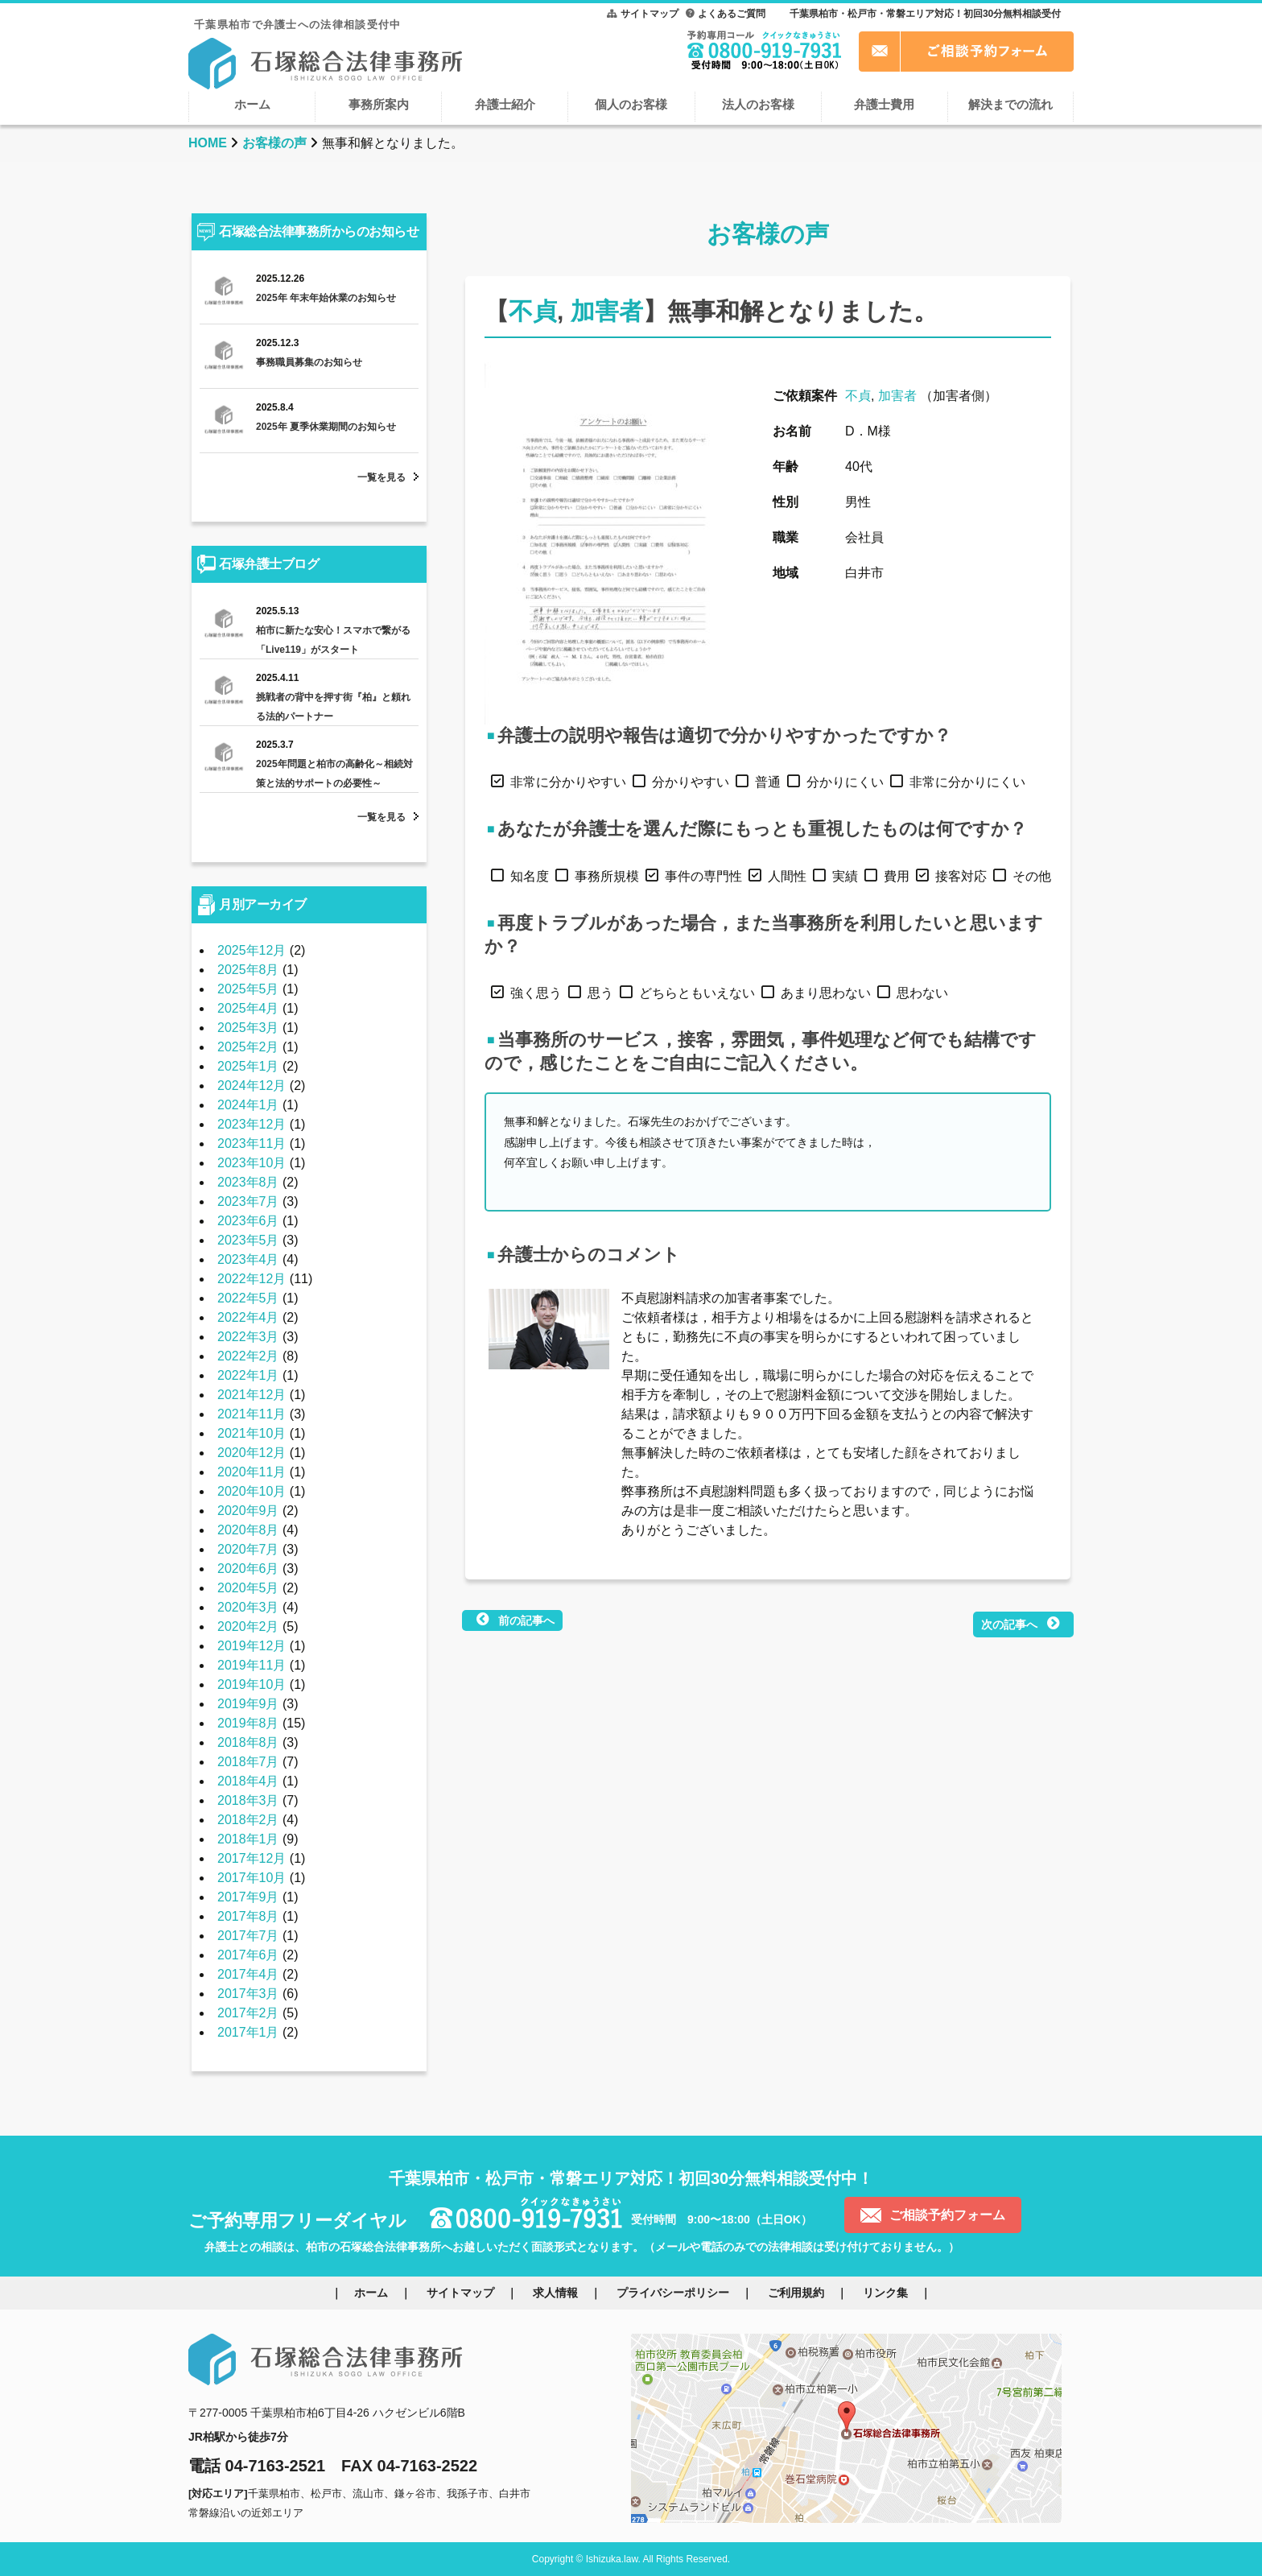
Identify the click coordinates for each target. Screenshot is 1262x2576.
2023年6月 (248, 1221)
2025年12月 (251, 950)
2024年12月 (251, 1085)
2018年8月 (248, 1742)
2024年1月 (248, 1105)
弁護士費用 (884, 104)
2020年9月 (248, 1510)
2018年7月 (248, 1762)
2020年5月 (248, 1588)
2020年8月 (248, 1530)
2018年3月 (248, 1800)
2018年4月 (248, 1781)
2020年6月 (248, 1568)
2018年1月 (248, 1839)
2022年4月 (248, 1317)
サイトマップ (649, 13)
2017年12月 (251, 1858)
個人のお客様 (631, 104)
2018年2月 (248, 1820)
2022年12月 (251, 1279)
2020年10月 (251, 1491)
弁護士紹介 (505, 104)
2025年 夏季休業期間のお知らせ (326, 426)
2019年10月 (251, 1684)
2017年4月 (248, 1974)
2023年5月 (248, 1240)
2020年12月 (251, 1452)
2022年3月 (248, 1337)
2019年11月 (251, 1665)
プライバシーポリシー (673, 2292)
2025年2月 (248, 1047)
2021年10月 (251, 1433)
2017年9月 (248, 1897)
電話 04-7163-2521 (256, 2466)
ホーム (252, 104)
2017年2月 (248, 2013)
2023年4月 (248, 1259)
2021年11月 (251, 1414)
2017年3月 (248, 1993)
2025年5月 (248, 989)
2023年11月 (251, 1143)
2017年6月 (248, 1955)
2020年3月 (248, 1607)
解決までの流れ (1010, 104)
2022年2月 (248, 1356)
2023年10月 (251, 1163)
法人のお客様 (758, 104)
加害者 (607, 311)
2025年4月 (248, 1008)
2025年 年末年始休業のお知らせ (326, 297)
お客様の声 (274, 143)
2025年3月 (248, 1027)
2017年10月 (251, 1878)
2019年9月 (248, 1704)
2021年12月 (251, 1395)
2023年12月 (251, 1124)
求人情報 (555, 2292)
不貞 (533, 311)
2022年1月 (248, 1375)
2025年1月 (248, 1066)
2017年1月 (248, 2032)
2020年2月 (248, 1626)
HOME (207, 143)
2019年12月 (251, 1646)
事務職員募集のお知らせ (309, 362)
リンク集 (885, 2292)
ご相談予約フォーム (947, 2215)
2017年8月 (248, 1916)
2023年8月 (248, 1182)
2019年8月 (248, 1723)
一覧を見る (381, 477)
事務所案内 (378, 104)
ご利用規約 (796, 2292)
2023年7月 (248, 1201)
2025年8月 (248, 969)
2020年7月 (248, 1549)
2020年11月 (251, 1472)
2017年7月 (248, 1935)
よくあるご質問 (731, 13)
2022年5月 (248, 1298)
